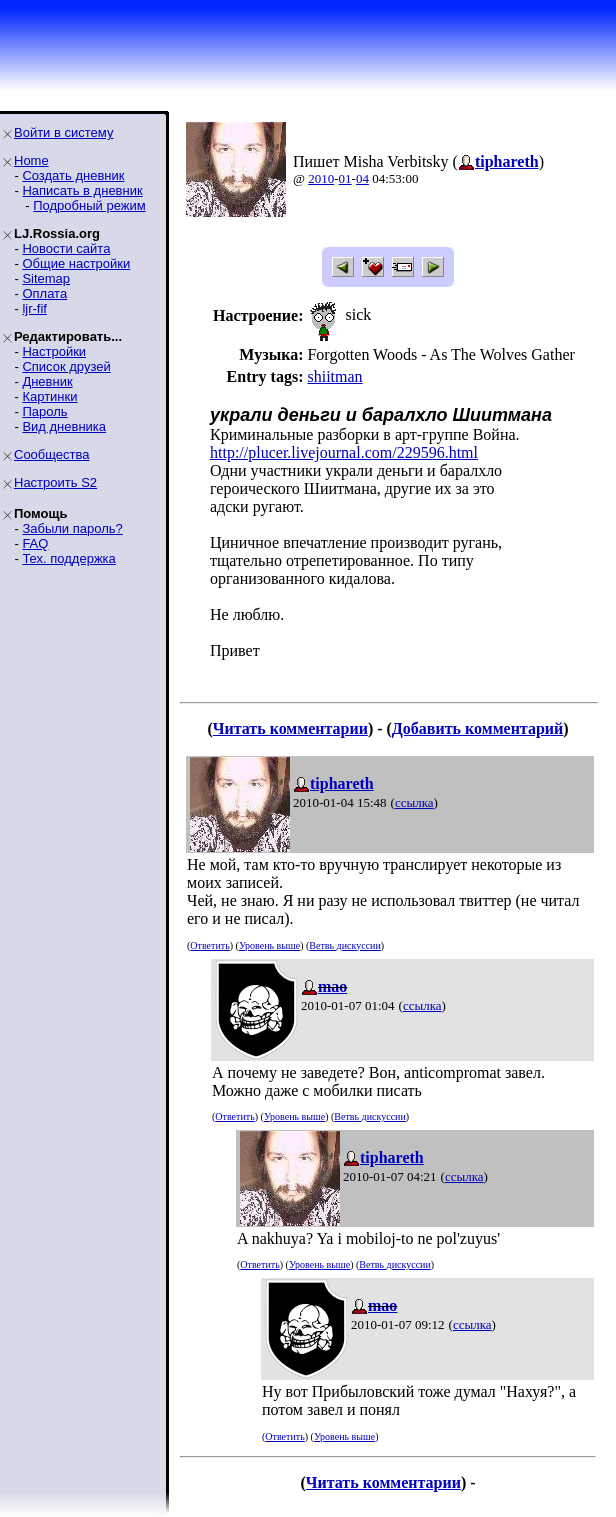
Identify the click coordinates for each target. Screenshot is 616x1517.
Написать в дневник (82, 190)
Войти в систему (63, 132)
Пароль (44, 411)
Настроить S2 (55, 482)
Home (31, 160)
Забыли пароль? (72, 528)
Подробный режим (89, 205)
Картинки (49, 396)
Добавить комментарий (477, 728)
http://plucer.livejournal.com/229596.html (344, 452)
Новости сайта (66, 248)
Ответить (209, 945)
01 (345, 178)
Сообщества (52, 454)
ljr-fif (34, 308)
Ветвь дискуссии (344, 945)
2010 (321, 178)
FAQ (35, 543)
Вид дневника (64, 426)
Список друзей (66, 366)
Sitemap (46, 278)
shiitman (334, 376)
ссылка (414, 802)
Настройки (54, 351)
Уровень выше (269, 945)
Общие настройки (76, 263)
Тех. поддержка (68, 558)
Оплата (44, 293)
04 (362, 178)
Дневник (47, 381)
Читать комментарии (290, 728)
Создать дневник (73, 175)
